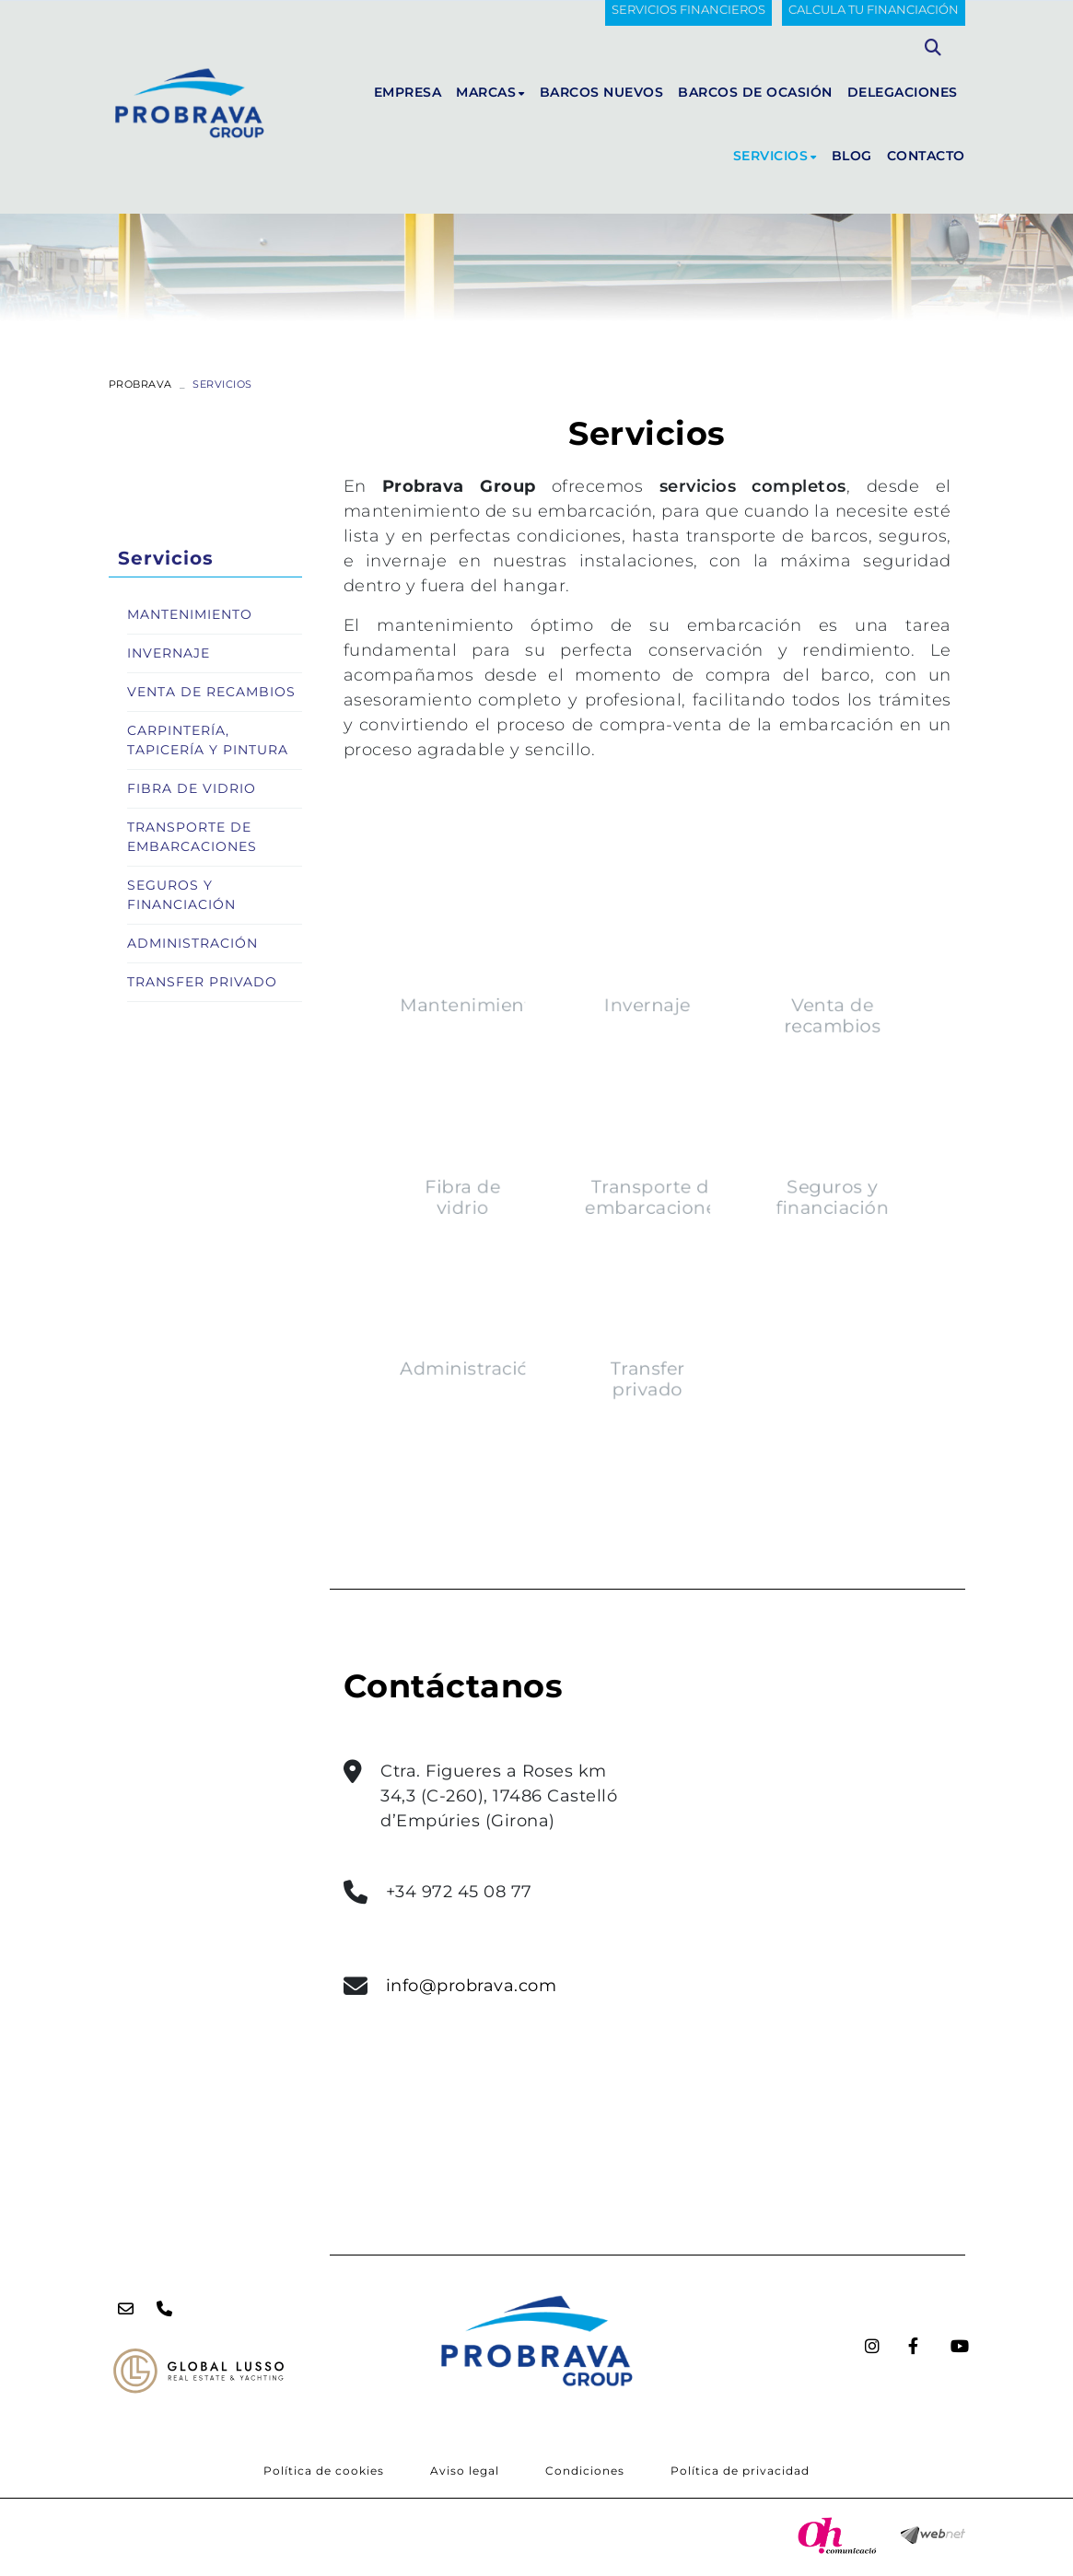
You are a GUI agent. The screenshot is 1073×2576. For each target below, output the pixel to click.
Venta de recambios (786, 1055)
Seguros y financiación (786, 1192)
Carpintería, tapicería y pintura (207, 740)
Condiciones (584, 2470)
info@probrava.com (471, 1986)
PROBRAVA (140, 384)
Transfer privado (647, 1328)
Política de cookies (323, 2470)
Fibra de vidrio (507, 1192)
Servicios (166, 558)
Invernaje (647, 1047)
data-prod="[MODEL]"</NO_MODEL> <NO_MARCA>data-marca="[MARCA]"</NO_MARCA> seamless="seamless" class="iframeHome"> (806, 1669)
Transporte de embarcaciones (653, 1192)
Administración (513, 1320)
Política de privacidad (740, 2470)
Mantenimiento (514, 1047)
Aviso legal (464, 2470)
